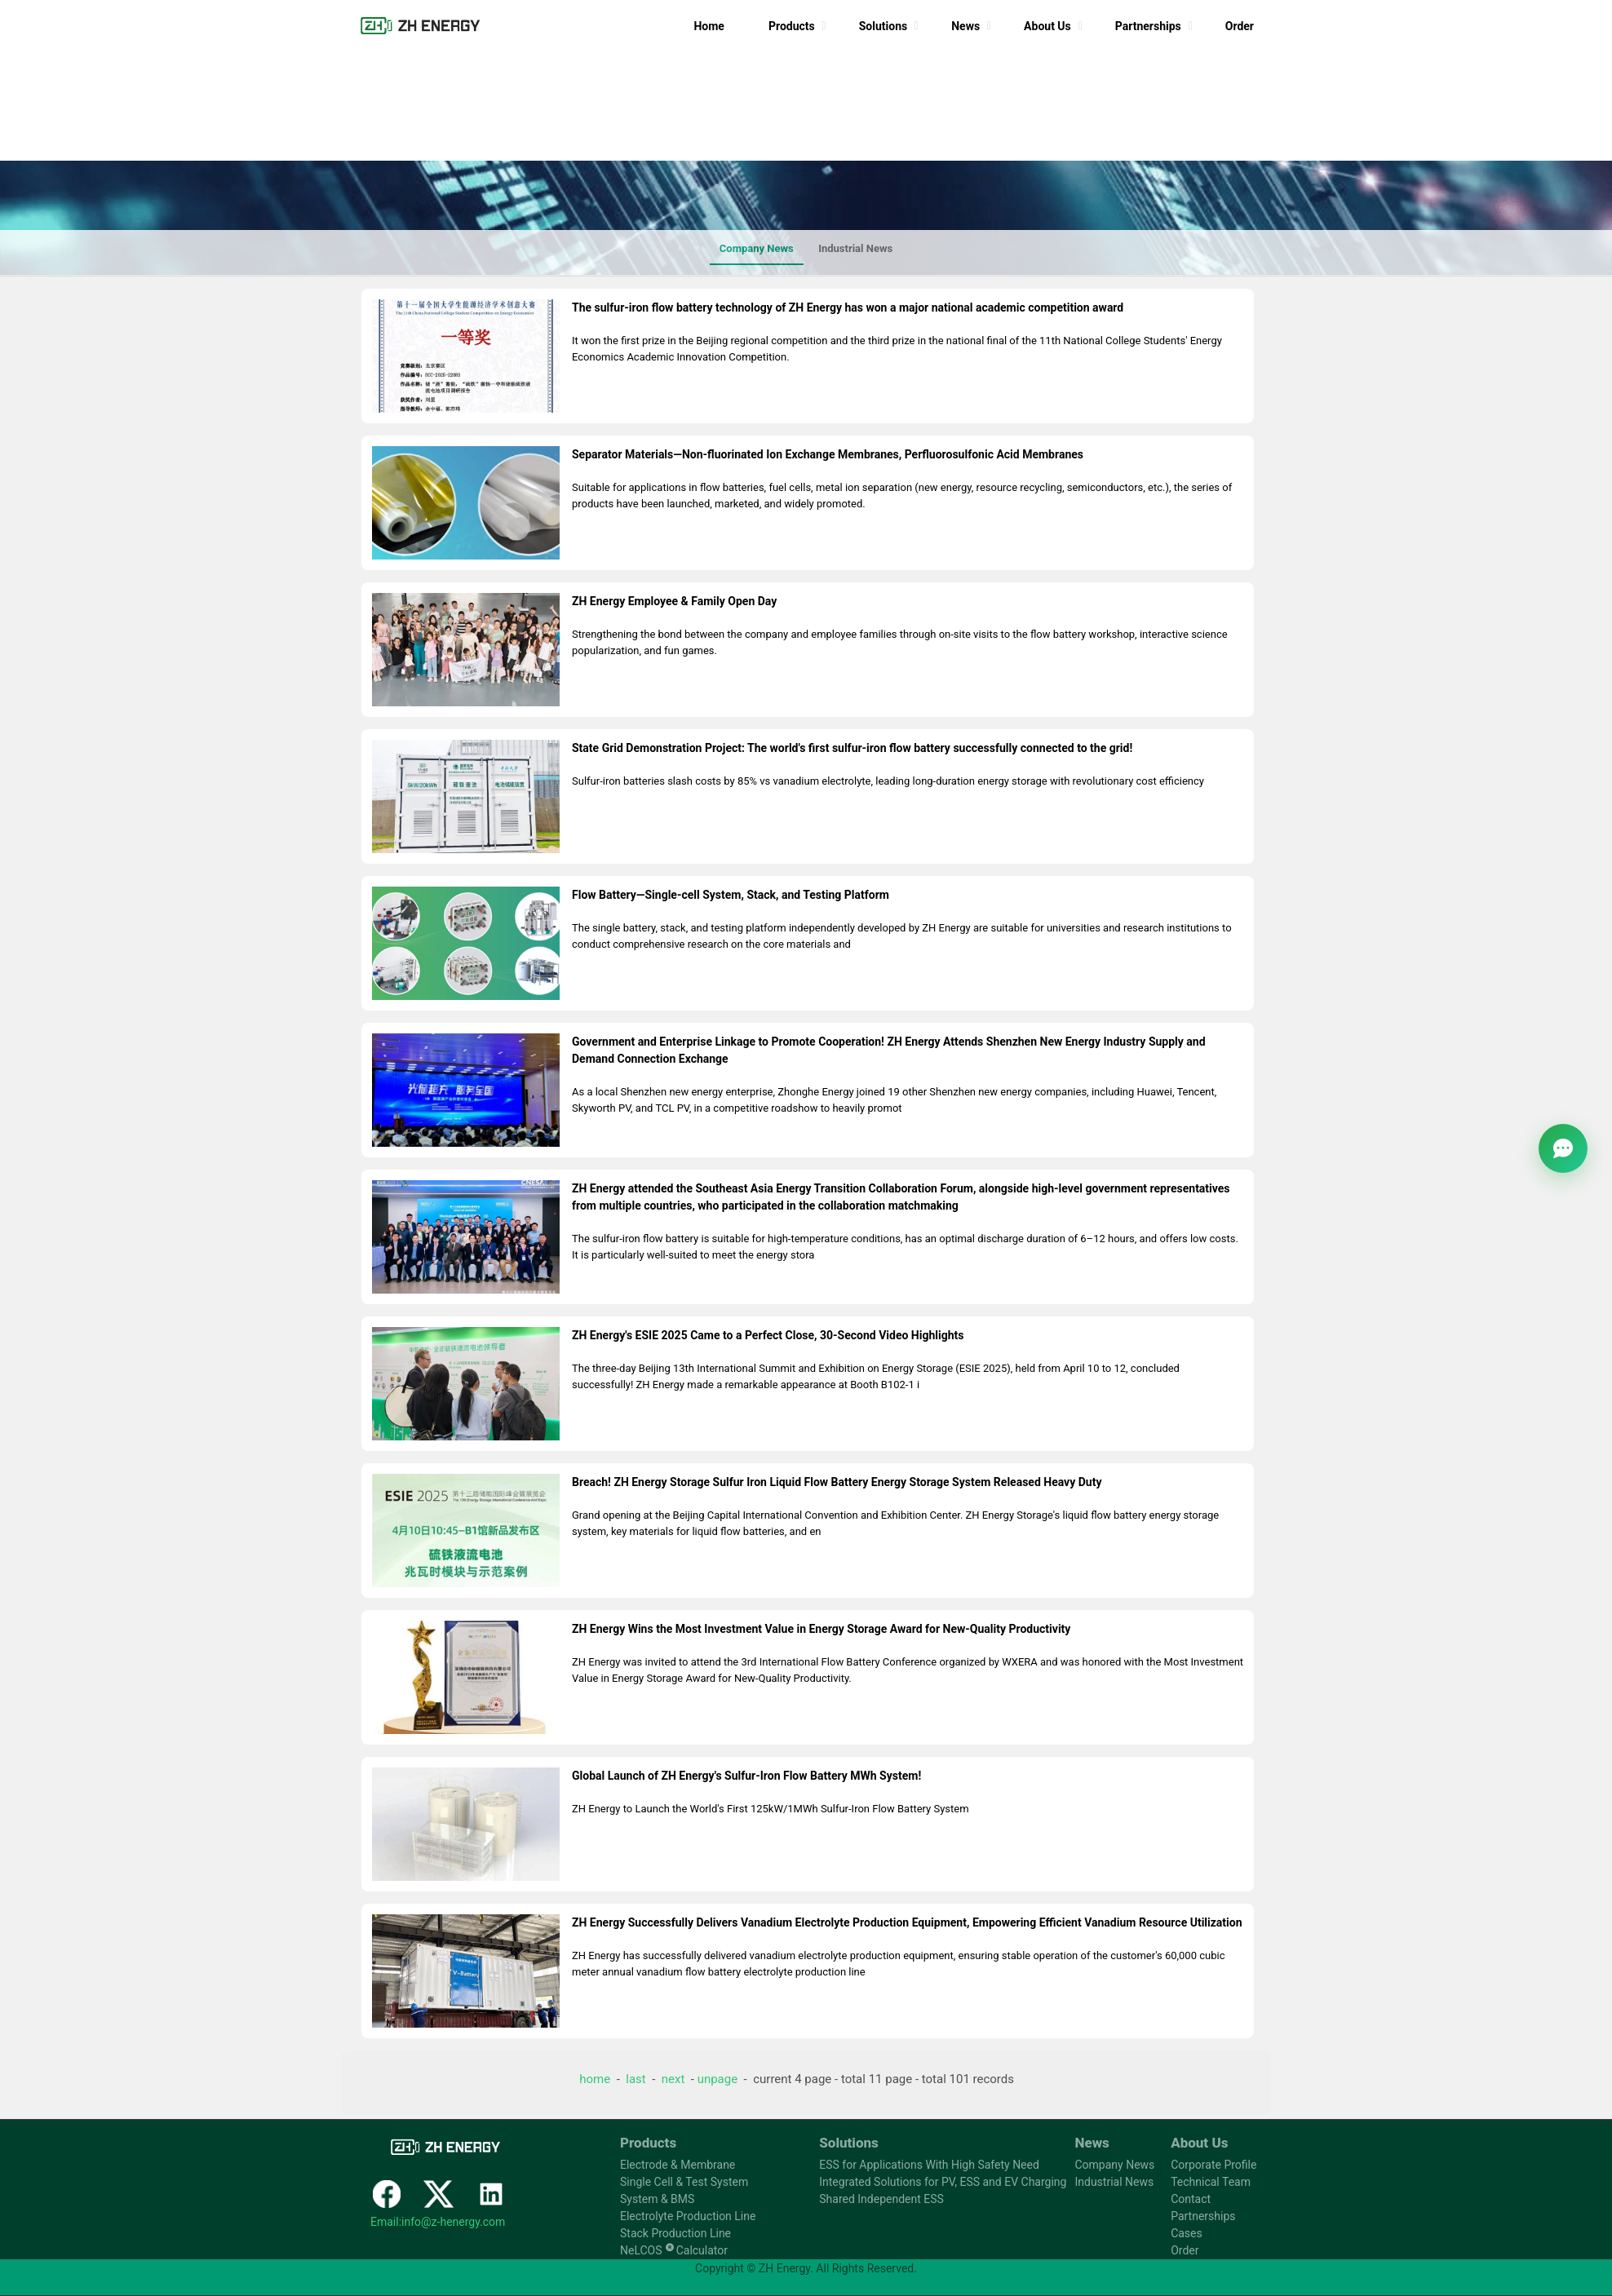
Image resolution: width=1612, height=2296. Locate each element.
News (965, 26)
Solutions (883, 26)
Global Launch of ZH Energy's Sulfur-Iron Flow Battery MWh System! (746, 1775)
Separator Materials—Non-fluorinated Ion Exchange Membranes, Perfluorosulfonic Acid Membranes (827, 454)
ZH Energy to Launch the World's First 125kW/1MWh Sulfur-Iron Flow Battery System (770, 1809)
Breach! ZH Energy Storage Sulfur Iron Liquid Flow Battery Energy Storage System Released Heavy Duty (836, 1482)
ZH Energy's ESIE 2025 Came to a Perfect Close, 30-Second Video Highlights (767, 1335)
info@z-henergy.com (453, 2221)
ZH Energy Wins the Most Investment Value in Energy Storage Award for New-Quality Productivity (821, 1628)
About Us (1047, 26)
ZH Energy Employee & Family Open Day (674, 601)
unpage (718, 2079)
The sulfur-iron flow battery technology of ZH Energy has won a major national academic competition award (847, 307)
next (673, 2079)
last (635, 2079)
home (594, 2079)
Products (791, 26)
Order (1239, 26)
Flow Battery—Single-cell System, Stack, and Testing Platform (730, 894)
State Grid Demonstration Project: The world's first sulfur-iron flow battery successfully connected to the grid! (852, 747)
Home (708, 26)
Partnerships (1148, 26)
